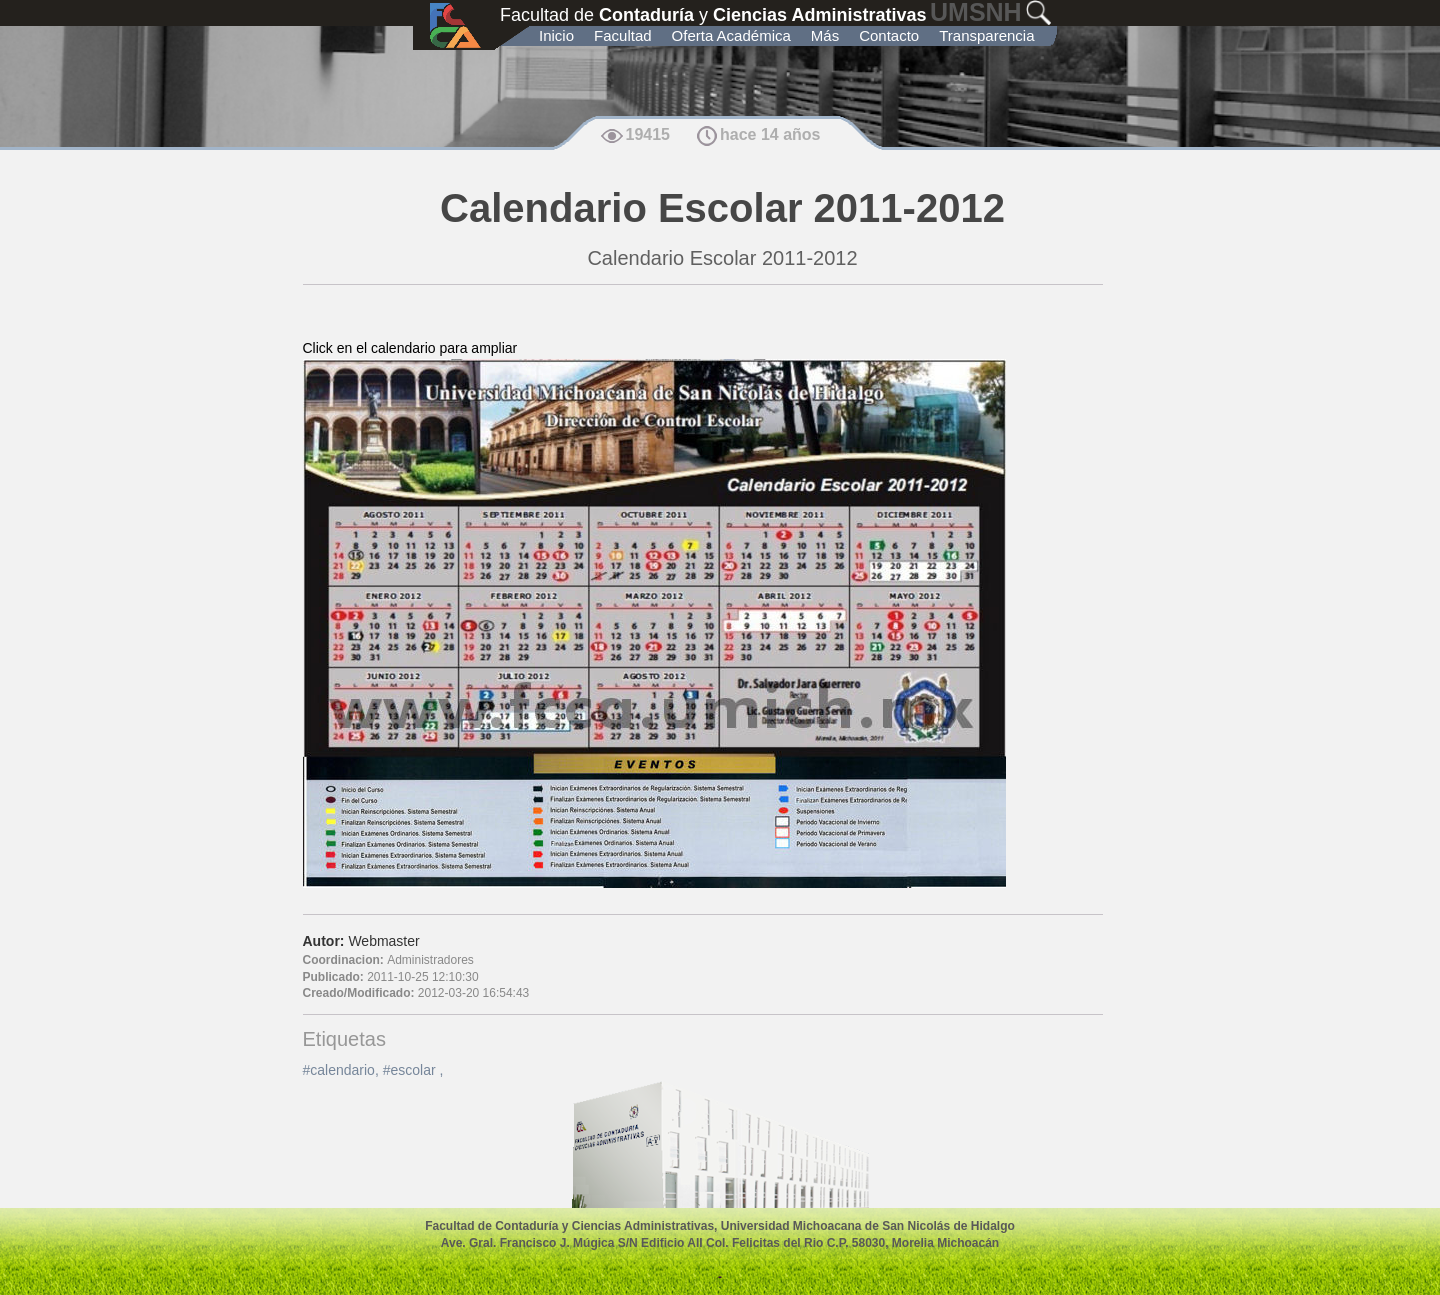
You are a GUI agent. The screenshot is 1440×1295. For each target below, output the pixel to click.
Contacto (889, 35)
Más (825, 35)
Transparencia (986, 35)
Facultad (623, 35)
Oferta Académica (731, 35)
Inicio (556, 35)
